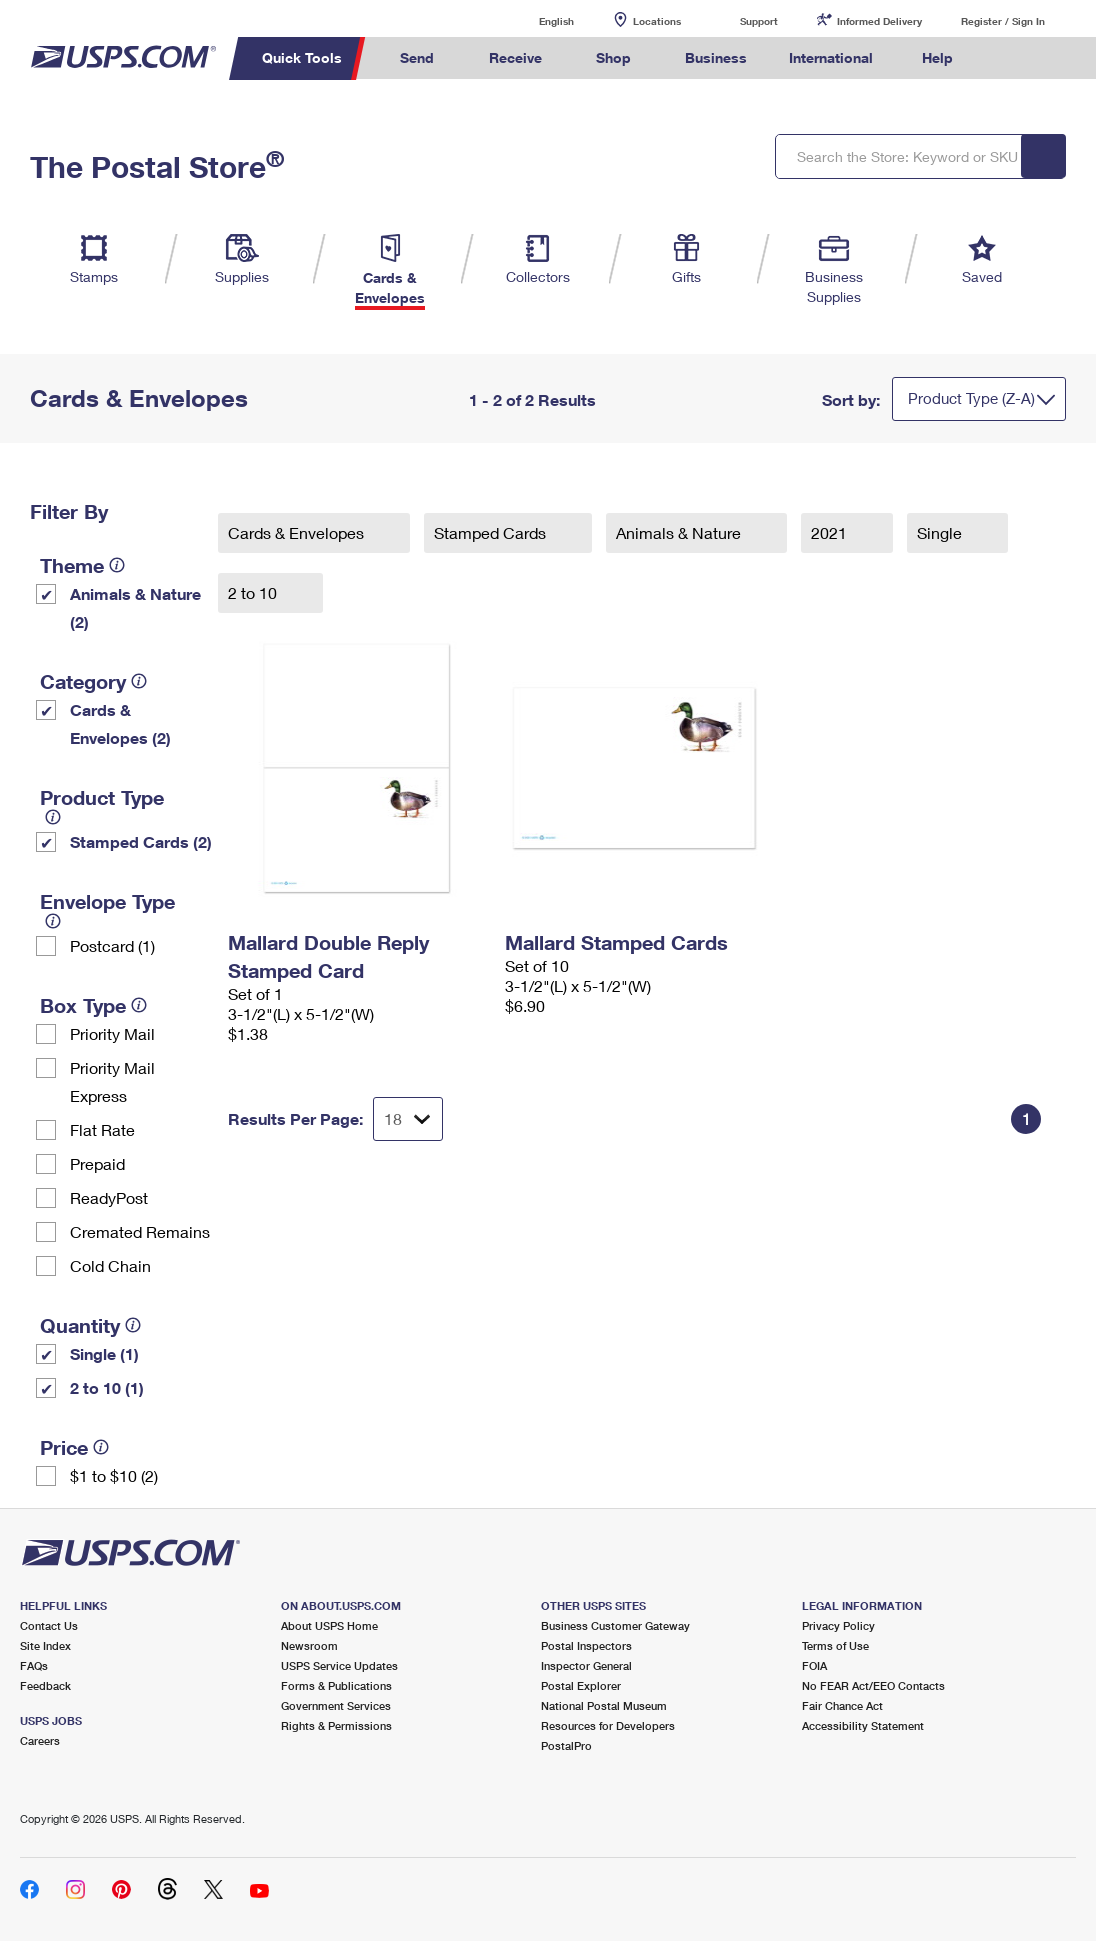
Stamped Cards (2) (141, 841)
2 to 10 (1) (107, 1387)
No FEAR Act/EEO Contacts (873, 1685)
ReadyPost (109, 1197)
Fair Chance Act (842, 1705)
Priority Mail (112, 1033)
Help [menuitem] (937, 57)
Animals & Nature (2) (135, 607)
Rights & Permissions (336, 1725)
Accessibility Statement (863, 1725)
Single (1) (104, 1353)
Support (759, 21)
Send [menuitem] (417, 57)
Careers (40, 1740)
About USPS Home (329, 1625)
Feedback (45, 1685)
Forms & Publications (336, 1685)
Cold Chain (110, 1265)
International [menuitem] (831, 57)
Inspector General (586, 1665)
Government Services (336, 1705)
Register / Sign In (1003, 21)
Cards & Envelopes (298, 532)
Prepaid (97, 1163)
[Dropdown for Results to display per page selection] (408, 1119)
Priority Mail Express (112, 1081)
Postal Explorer (581, 1685)
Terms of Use (835, 1645)
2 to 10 (254, 592)
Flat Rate (102, 1129)
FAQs (34, 1665)
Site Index (45, 1645)
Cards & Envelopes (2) (120, 723)
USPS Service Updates (339, 1665)
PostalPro (566, 1745)
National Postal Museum (604, 1705)
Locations (657, 21)
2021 (831, 532)
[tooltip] (117, 565)
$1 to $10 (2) (114, 1475)
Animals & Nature (680, 532)
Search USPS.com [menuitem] (1007, 58)
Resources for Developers (608, 1725)
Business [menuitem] (716, 57)
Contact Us (49, 1625)
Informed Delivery (879, 21)
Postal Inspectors (586, 1645)
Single (941, 532)
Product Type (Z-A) (971, 398)
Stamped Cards (492, 532)
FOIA (814, 1665)
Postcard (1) (112, 945)
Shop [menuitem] (613, 57)
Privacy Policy (838, 1625)
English (536, 20)
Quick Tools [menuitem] (302, 57)
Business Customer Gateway (615, 1625)
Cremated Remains (140, 1231)
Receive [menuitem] (515, 57)
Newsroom (309, 1645)
